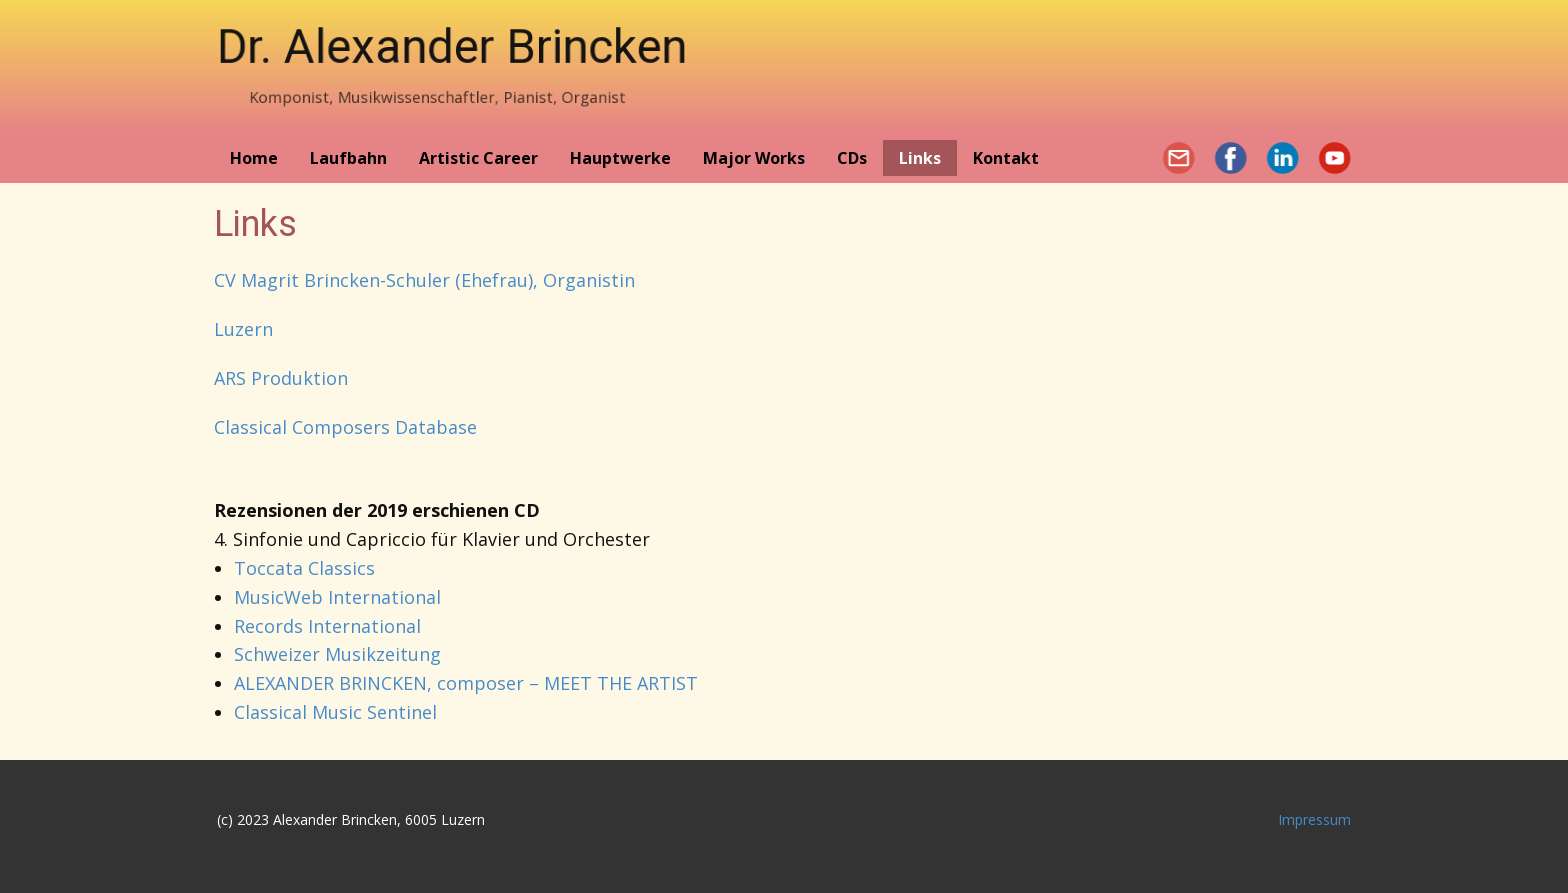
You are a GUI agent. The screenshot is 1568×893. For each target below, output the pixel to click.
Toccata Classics (304, 568)
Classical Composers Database (345, 427)
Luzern (243, 329)
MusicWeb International (337, 597)
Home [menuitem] (254, 158)
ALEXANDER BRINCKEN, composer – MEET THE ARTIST (466, 683)
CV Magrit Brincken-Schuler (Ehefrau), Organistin (424, 280)
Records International (327, 626)
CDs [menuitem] (852, 158)
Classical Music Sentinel (335, 712)
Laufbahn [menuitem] (348, 158)
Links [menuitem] (920, 158)
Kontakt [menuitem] (1006, 158)
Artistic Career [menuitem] (478, 158)
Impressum (1314, 819)
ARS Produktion (281, 378)
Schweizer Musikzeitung (337, 654)
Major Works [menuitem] (754, 158)
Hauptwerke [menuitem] (620, 158)
